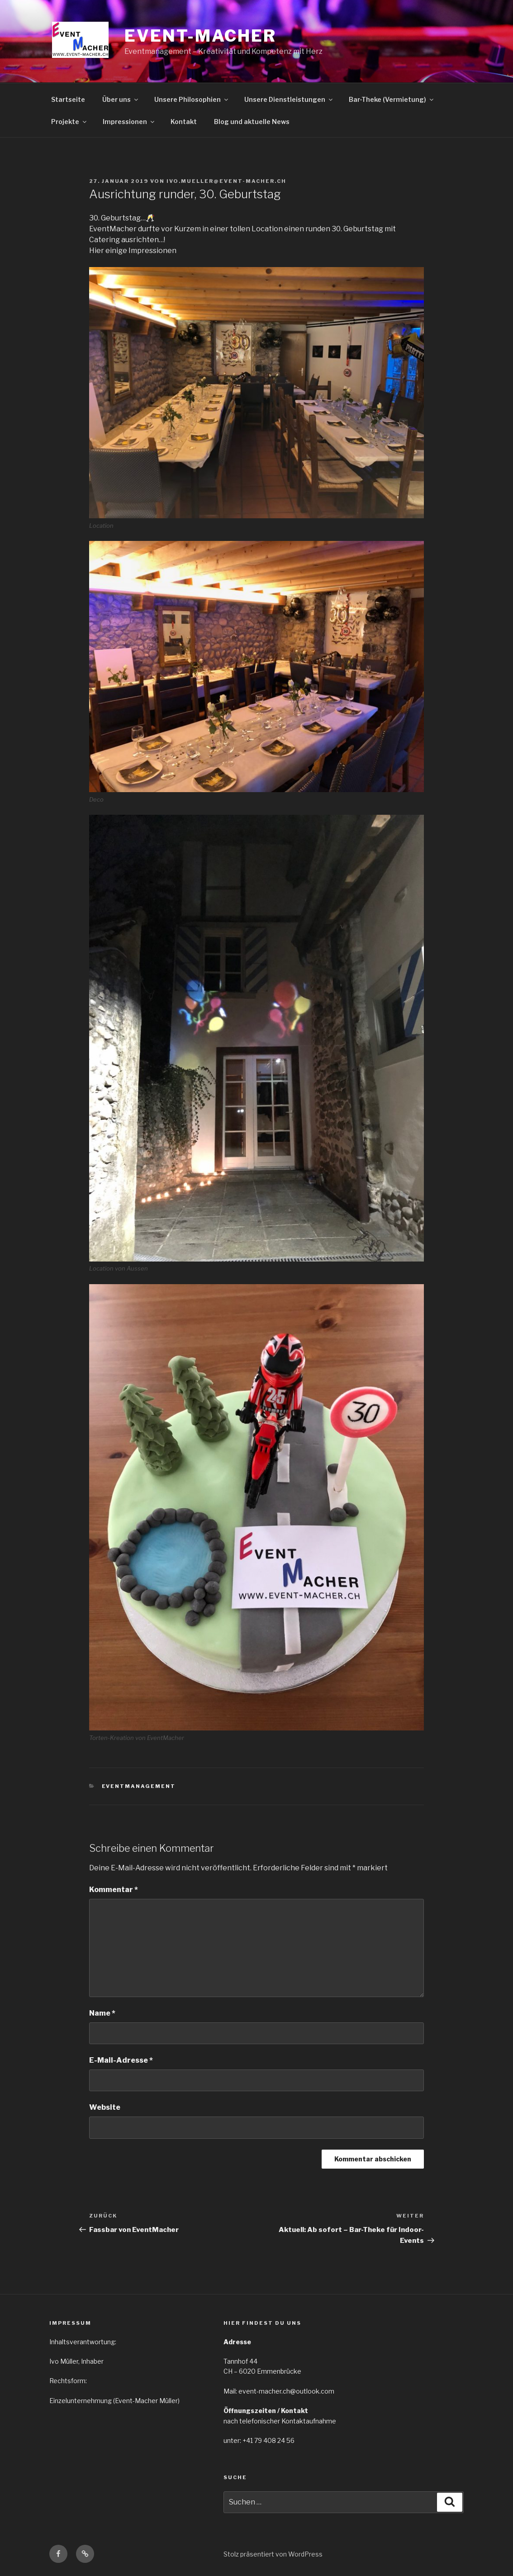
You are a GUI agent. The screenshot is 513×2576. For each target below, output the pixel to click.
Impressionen (129, 121)
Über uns (120, 99)
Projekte (69, 121)
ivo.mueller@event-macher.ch (226, 181)
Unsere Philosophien (191, 99)
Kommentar (113, 1889)
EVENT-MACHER (200, 36)
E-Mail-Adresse (121, 2060)
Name (102, 2013)
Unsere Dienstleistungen (289, 99)
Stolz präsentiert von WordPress (273, 2554)
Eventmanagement (139, 1786)
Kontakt (184, 121)
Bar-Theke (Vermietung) (392, 99)
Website (104, 2107)
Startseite (68, 99)
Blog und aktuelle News (252, 121)
